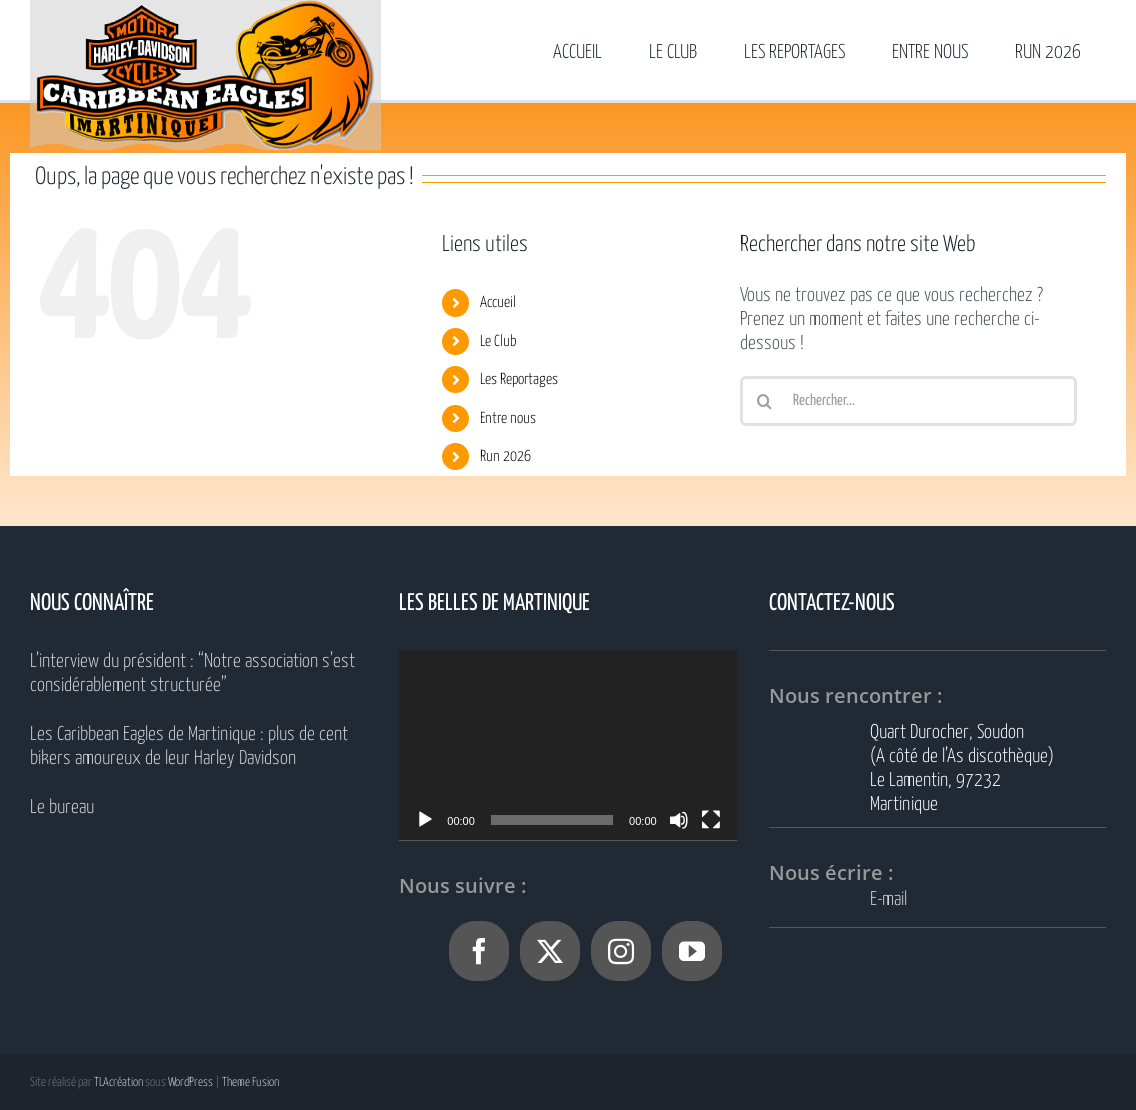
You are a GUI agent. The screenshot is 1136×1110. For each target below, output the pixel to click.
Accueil (498, 302)
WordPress (190, 1082)
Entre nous (508, 418)
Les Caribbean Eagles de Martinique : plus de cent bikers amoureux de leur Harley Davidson (189, 746)
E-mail (888, 899)
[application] (567, 745)
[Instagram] (621, 951)
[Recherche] (765, 401)
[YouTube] (692, 951)
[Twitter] (550, 951)
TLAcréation (118, 1082)
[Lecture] (425, 820)
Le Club (498, 341)
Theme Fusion (250, 1082)
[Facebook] (479, 951)
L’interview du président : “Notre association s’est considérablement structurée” (192, 673)
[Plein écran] (711, 820)
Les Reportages (519, 379)
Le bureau (62, 807)
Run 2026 (505, 456)
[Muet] (679, 820)
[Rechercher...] (908, 401)
